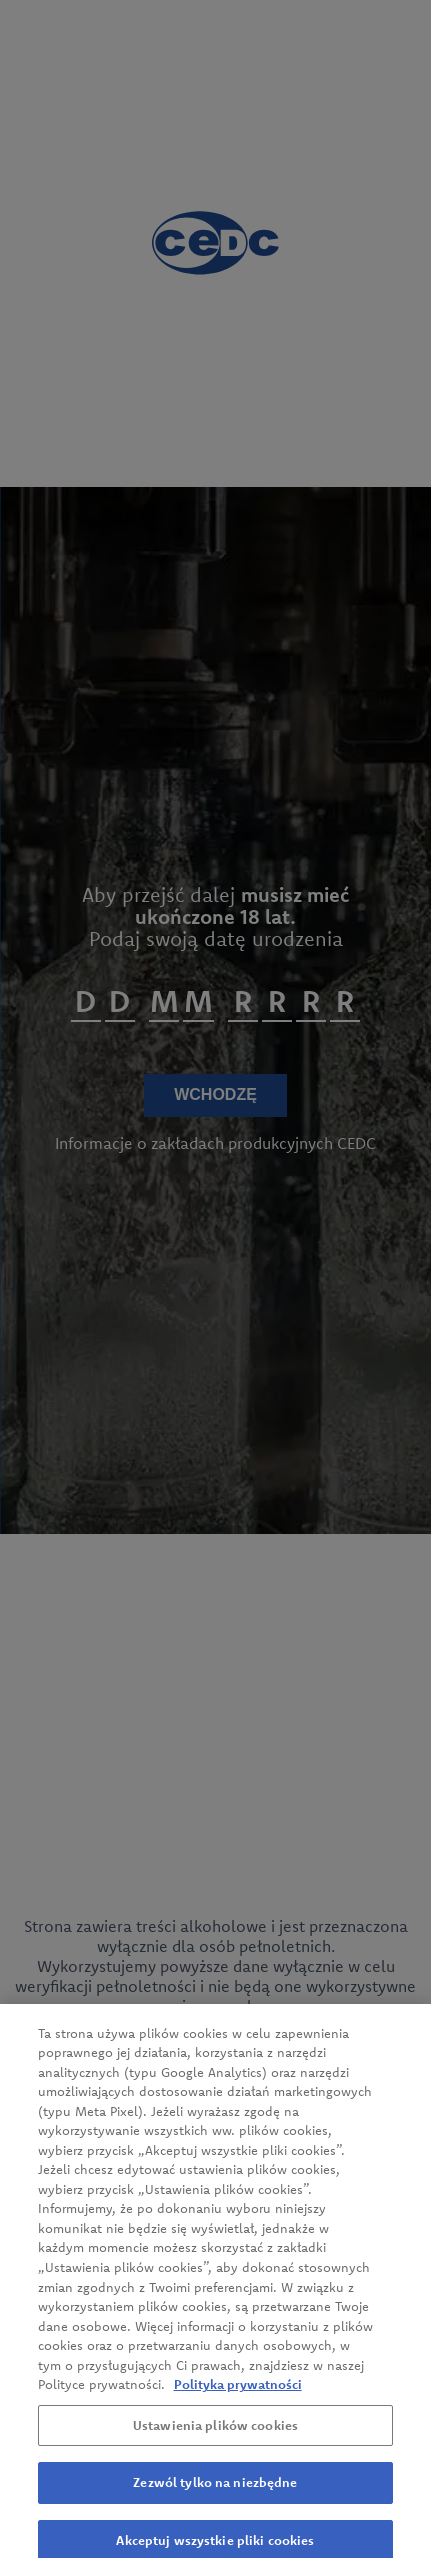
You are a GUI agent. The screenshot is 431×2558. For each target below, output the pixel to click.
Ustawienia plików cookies (215, 2446)
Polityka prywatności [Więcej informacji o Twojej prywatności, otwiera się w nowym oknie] (238, 2405)
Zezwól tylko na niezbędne (215, 2503)
